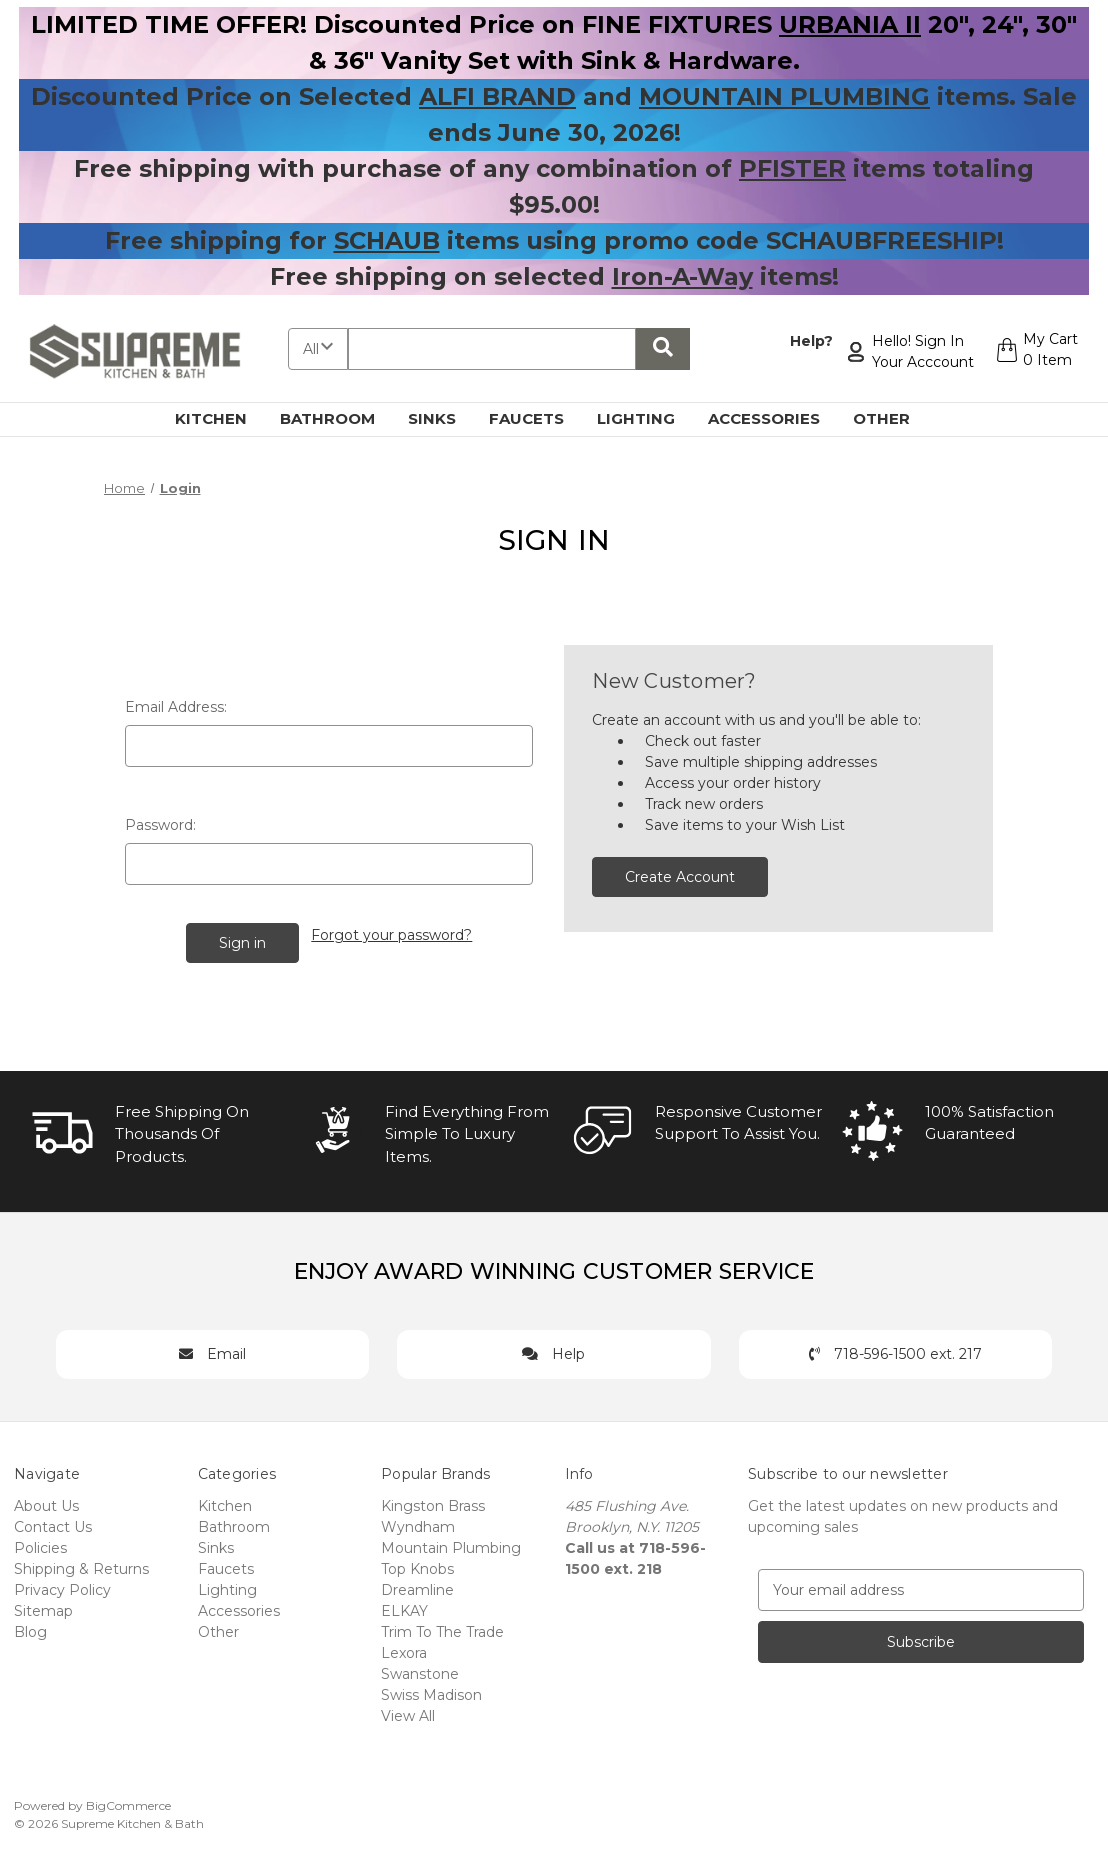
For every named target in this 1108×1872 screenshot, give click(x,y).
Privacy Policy (62, 1587)
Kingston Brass (433, 1503)
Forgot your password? (392, 933)
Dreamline (417, 1587)
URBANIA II (850, 24)
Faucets (538, 418)
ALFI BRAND (497, 96)
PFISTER (792, 168)
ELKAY (404, 1608)
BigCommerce (128, 1802)
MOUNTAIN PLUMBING (784, 96)
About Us (46, 1503)
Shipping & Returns (81, 1566)
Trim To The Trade (442, 1629)
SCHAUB (387, 240)
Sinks (443, 418)
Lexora (404, 1650)
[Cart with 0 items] (1034, 352)
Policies (40, 1545)
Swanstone (420, 1671)
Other (893, 418)
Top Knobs (417, 1566)
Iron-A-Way (682, 276)
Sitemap (43, 1608)
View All (408, 1713)
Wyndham (418, 1524)
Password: (160, 825)
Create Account (680, 877)
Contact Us (53, 1524)
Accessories (775, 418)
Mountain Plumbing (451, 1545)
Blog (30, 1629)
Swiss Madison (431, 1692)
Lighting (647, 418)
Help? (808, 341)
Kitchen (222, 418)
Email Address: (176, 707)
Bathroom (339, 418)
